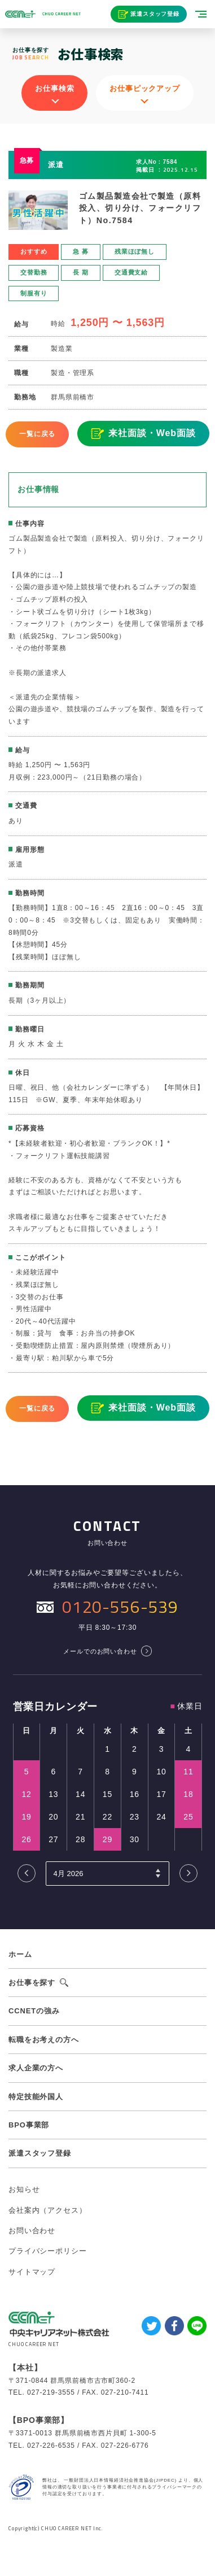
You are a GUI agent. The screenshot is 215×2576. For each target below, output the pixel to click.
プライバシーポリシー (47, 2251)
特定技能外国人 (35, 2096)
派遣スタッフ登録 (154, 14)
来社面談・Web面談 (152, 433)
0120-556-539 (120, 1607)
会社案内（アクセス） (47, 2210)
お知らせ (24, 2189)
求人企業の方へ (35, 2068)
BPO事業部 (28, 2125)
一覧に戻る (37, 434)
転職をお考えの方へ (43, 2039)
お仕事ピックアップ (144, 88)
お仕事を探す (31, 1982)
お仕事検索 (54, 88)
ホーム (20, 1954)
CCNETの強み (34, 2011)
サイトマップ (31, 2272)
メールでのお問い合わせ (100, 1651)
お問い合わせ (31, 2230)
